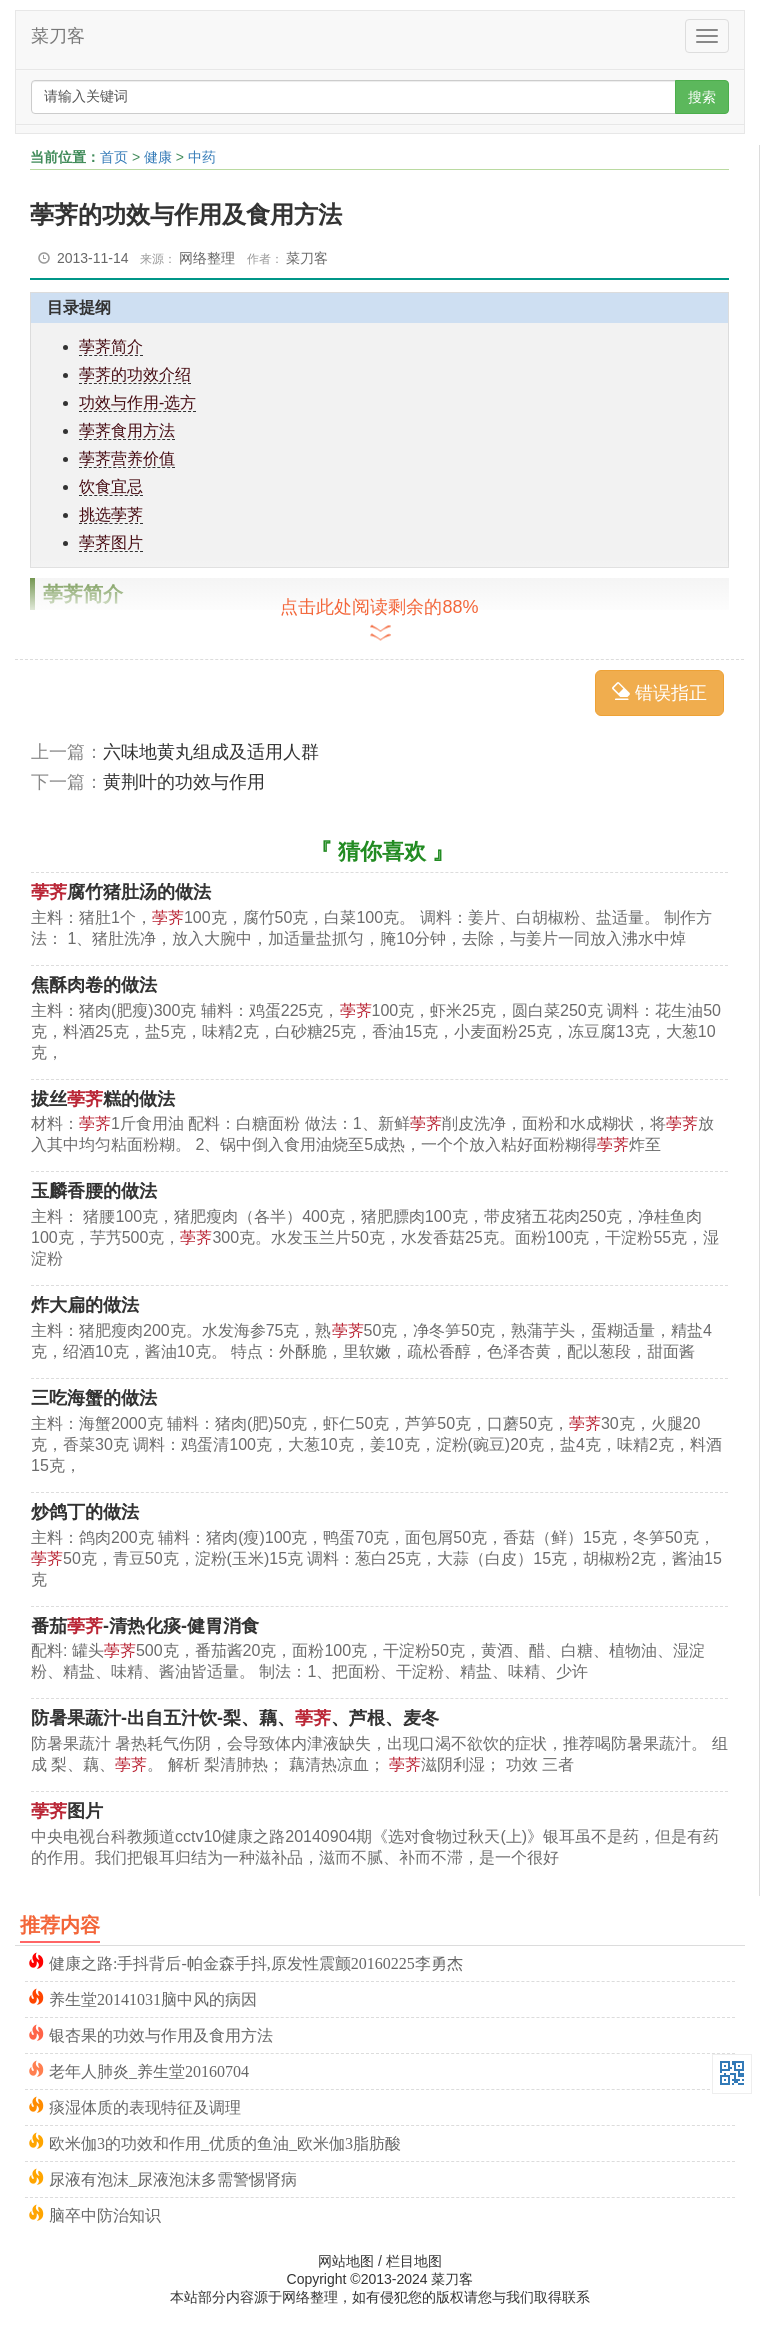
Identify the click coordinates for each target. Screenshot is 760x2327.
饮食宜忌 (111, 486)
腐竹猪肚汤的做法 (121, 892)
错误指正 (659, 692)
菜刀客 (58, 36)
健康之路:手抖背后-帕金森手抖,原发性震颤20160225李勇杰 (256, 1961)
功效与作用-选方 (137, 402)
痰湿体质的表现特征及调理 (145, 2105)
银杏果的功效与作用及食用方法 (161, 2033)
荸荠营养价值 (127, 458)
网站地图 (346, 2261)
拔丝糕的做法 (103, 1099)
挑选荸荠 (111, 514)
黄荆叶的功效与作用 (184, 782)
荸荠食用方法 (127, 430)
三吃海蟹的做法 (94, 1398)
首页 (114, 157)
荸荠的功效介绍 (135, 374)
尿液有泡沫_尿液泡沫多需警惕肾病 (173, 2177)
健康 (158, 157)
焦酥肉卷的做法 (94, 985)
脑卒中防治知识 (105, 2213)
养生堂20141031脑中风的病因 (153, 1997)
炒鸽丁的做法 (85, 1512)
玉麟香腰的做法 (94, 1191)
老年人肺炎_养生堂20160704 (149, 2069)
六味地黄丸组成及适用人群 (211, 752)
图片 (67, 1811)
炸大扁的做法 (85, 1305)
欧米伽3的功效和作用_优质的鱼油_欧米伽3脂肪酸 (225, 2141)
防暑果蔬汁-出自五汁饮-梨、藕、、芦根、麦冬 (235, 1718)
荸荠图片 (111, 542)
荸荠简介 (111, 346)
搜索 (702, 97)
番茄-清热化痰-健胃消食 (145, 1626)
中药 (202, 157)
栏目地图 (414, 2261)
